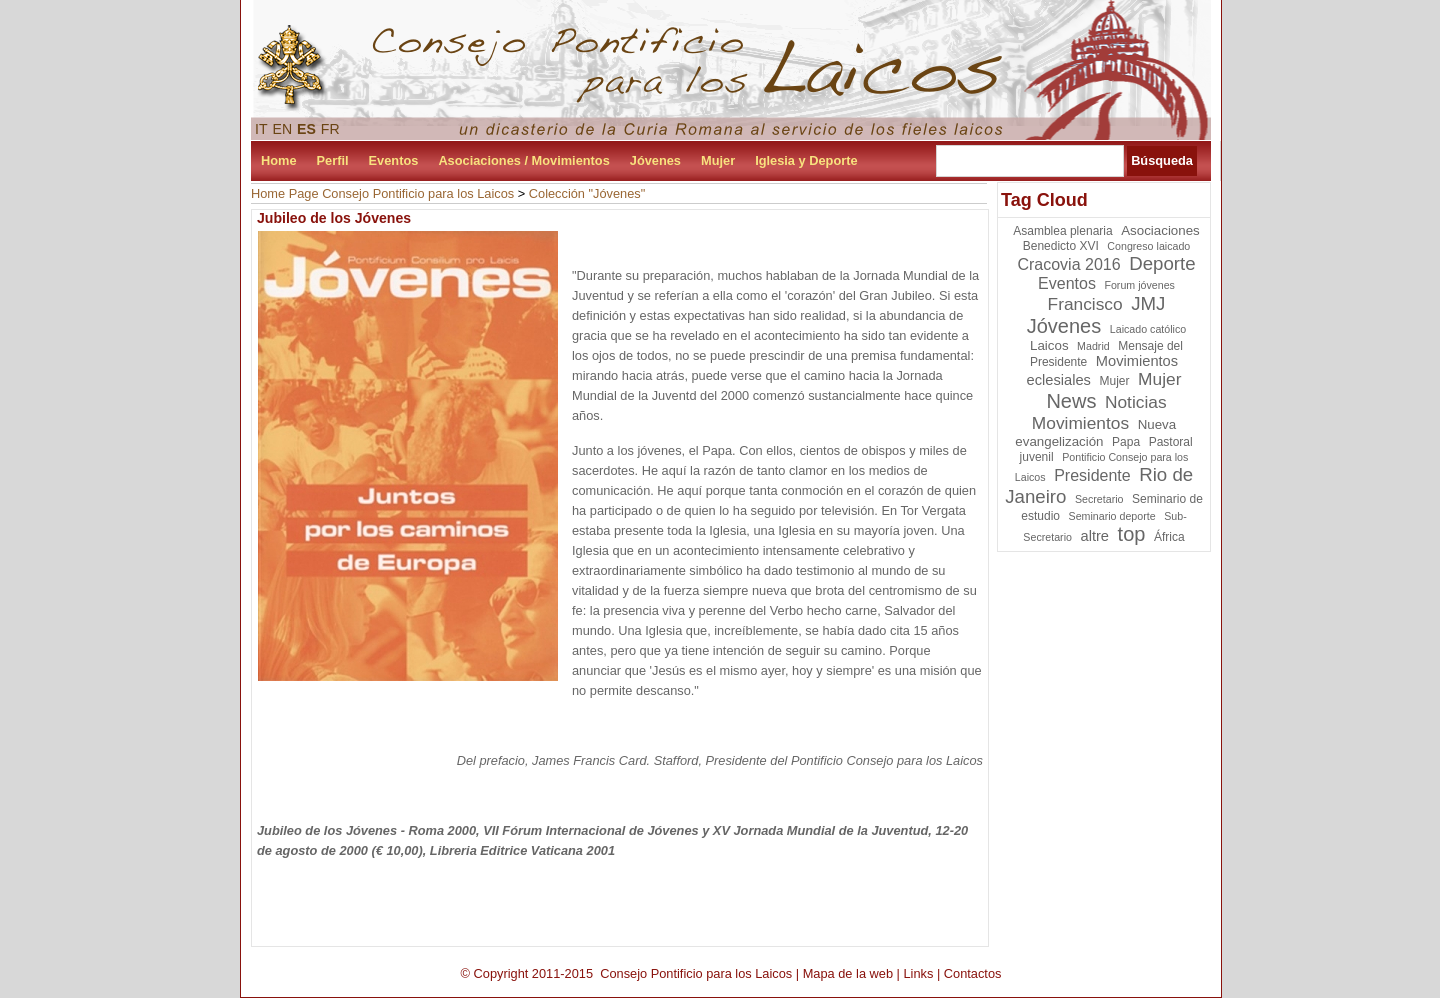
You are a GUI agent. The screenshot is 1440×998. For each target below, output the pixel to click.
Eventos (394, 160)
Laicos (1049, 345)
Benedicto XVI (1061, 246)
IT (261, 129)
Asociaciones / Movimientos (523, 160)
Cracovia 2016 (1068, 264)
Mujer (718, 160)
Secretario (1099, 499)
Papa (1126, 442)
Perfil (333, 160)
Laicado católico (1148, 329)
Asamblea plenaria (1062, 231)
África (1169, 537)
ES (306, 129)
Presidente (1092, 475)
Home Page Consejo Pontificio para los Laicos (382, 193)
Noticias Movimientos (1099, 412)
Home (279, 160)
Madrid (1093, 346)
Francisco (1085, 304)
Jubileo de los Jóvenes (334, 218)
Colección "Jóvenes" (587, 193)
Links (918, 973)
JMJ (1148, 303)
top (1132, 534)
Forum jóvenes (1139, 285)
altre (1095, 536)
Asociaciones (1160, 230)
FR (330, 129)
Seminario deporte (1112, 516)
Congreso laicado (1148, 246)
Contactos (973, 973)
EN (283, 129)
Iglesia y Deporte (806, 160)
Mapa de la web (848, 973)
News (1071, 401)
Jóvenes (655, 160)
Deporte (1162, 263)
